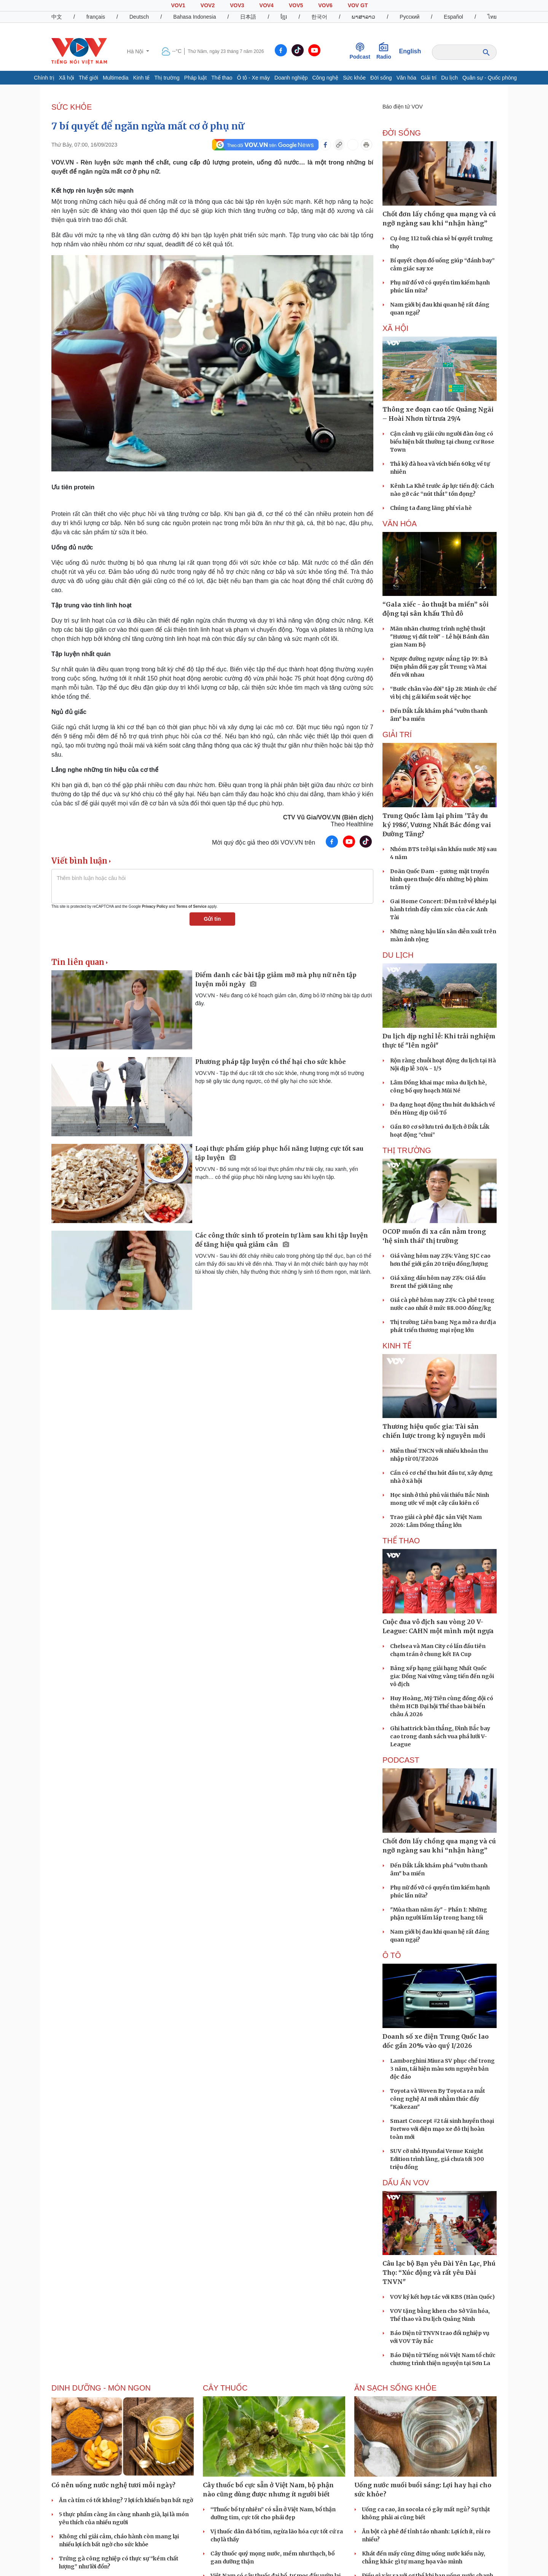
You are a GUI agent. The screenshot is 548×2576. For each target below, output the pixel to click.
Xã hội (66, 78)
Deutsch (139, 17)
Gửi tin (212, 919)
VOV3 (237, 5)
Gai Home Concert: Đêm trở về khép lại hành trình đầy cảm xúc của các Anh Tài (443, 909)
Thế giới (88, 78)
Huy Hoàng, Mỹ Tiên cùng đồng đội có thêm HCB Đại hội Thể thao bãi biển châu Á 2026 (441, 1706)
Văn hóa (406, 78)
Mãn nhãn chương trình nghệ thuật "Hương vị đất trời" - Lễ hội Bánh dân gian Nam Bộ (439, 636)
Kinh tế (141, 78)
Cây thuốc (225, 2388)
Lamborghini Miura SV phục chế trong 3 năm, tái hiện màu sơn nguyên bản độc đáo (442, 2068)
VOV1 (178, 5)
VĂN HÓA (399, 523)
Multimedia (116, 78)
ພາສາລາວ (363, 17)
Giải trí (428, 78)
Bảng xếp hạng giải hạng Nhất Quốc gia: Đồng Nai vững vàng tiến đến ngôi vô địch (442, 1676)
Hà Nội (136, 51)
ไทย (492, 17)
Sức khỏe (354, 78)
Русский (409, 17)
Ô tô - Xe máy (253, 78)
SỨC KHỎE (71, 107)
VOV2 (208, 5)
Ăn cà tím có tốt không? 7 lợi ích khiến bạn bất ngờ (126, 2500)
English (410, 51)
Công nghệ (325, 78)
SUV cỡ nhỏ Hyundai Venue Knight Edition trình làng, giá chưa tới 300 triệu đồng (437, 2159)
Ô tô (391, 1955)
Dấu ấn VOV (405, 2182)
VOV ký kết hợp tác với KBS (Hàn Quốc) (442, 2296)
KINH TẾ (396, 1346)
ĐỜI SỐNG (401, 133)
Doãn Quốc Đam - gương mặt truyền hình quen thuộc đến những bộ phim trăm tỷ (439, 879)
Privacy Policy (155, 906)
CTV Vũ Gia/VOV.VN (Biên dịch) (328, 817)
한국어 (319, 17)
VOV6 (325, 5)
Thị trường (166, 78)
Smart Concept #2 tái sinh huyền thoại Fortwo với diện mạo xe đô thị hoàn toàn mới (442, 2129)
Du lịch (449, 78)
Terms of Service (191, 906)
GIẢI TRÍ (397, 734)
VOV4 (267, 5)
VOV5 (296, 5)
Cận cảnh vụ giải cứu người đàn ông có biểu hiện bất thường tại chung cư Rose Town (442, 441)
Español (453, 17)
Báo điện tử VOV (402, 107)
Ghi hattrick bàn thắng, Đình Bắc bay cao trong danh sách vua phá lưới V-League (440, 1736)
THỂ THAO (401, 1540)
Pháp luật (195, 78)
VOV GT (358, 5)
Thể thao (221, 78)
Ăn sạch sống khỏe (395, 2388)
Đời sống (381, 78)
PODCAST (400, 1760)
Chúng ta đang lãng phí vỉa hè (431, 508)
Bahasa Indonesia (194, 17)
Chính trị (44, 78)
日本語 (248, 17)
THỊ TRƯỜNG (406, 1150)
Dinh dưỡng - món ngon (101, 2388)
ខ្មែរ (283, 17)
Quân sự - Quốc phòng (489, 78)
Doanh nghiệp (290, 78)
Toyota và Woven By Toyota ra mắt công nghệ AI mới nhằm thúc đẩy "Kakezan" (437, 2098)
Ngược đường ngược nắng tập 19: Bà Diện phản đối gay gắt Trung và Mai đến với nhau (438, 666)
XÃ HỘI (395, 328)
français (95, 17)
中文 (56, 17)
